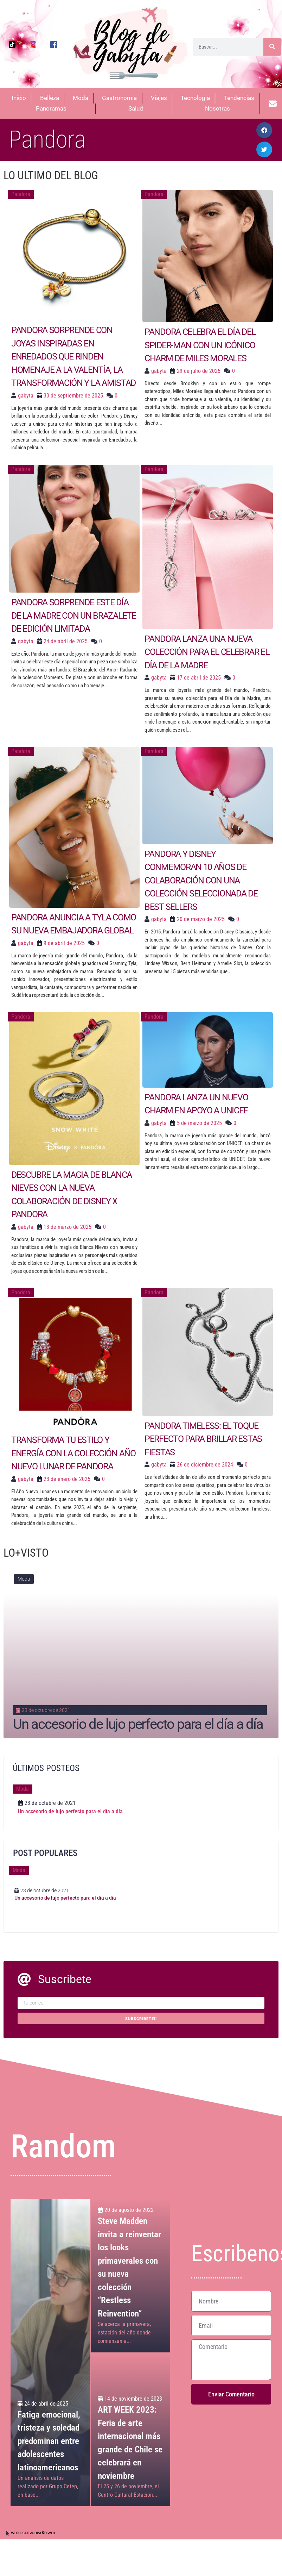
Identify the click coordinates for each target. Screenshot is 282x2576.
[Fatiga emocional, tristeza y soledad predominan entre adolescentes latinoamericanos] (50, 2352)
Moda (24, 1579)
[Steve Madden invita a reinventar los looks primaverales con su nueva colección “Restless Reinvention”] (130, 2275)
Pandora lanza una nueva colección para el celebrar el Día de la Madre (207, 652)
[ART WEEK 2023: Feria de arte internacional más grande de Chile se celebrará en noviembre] (130, 2429)
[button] (264, 130)
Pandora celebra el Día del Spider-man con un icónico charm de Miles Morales (200, 345)
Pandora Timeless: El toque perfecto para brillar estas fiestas (203, 1439)
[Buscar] (272, 47)
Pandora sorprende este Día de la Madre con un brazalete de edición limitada (73, 615)
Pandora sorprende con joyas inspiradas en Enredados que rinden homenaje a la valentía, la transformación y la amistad (74, 356)
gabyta (25, 395)
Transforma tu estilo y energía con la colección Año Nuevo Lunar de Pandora (73, 1453)
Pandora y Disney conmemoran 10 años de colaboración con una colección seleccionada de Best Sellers (201, 880)
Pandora (20, 194)
